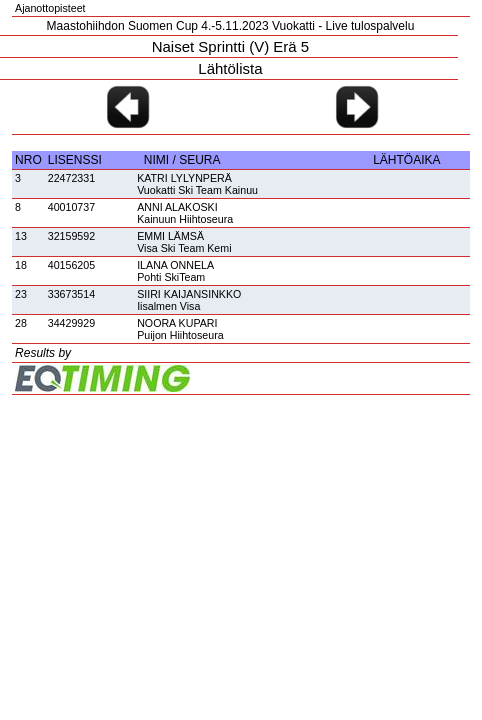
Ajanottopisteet (50, 8)
